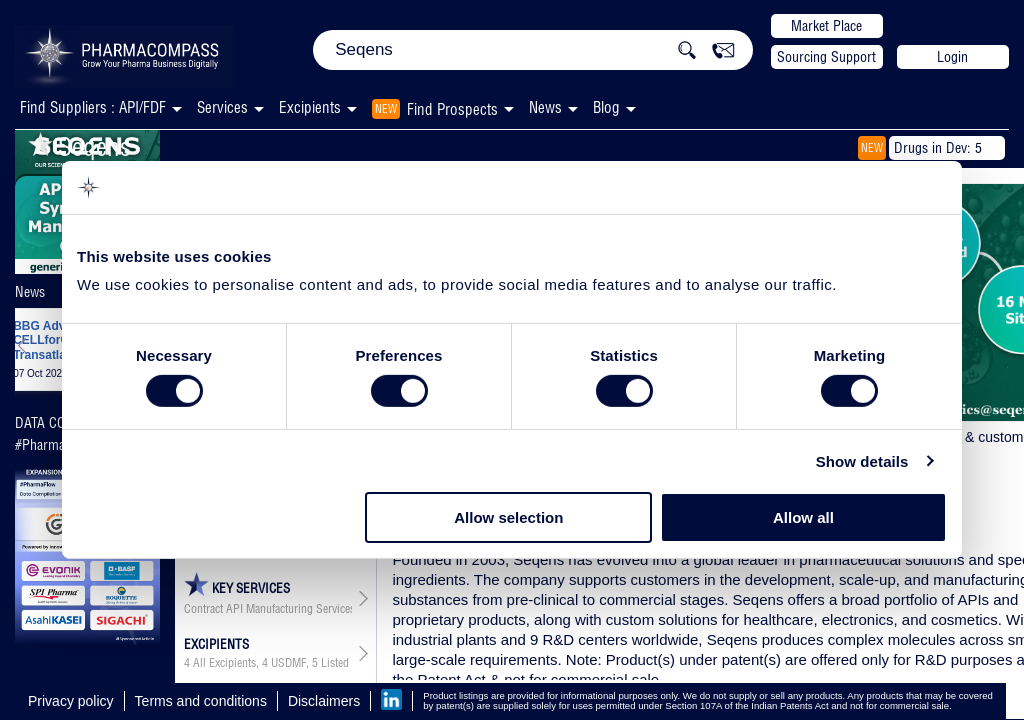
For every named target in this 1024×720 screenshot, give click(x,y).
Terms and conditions (201, 701)
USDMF (288, 663)
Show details (862, 461)
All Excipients (224, 663)
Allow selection (508, 517)
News (545, 107)
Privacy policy (71, 701)
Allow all (803, 517)
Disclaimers (324, 701)
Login (952, 57)
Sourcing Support (826, 57)
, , (268, 663)
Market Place (826, 26)
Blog (606, 107)
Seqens (79, 146)
